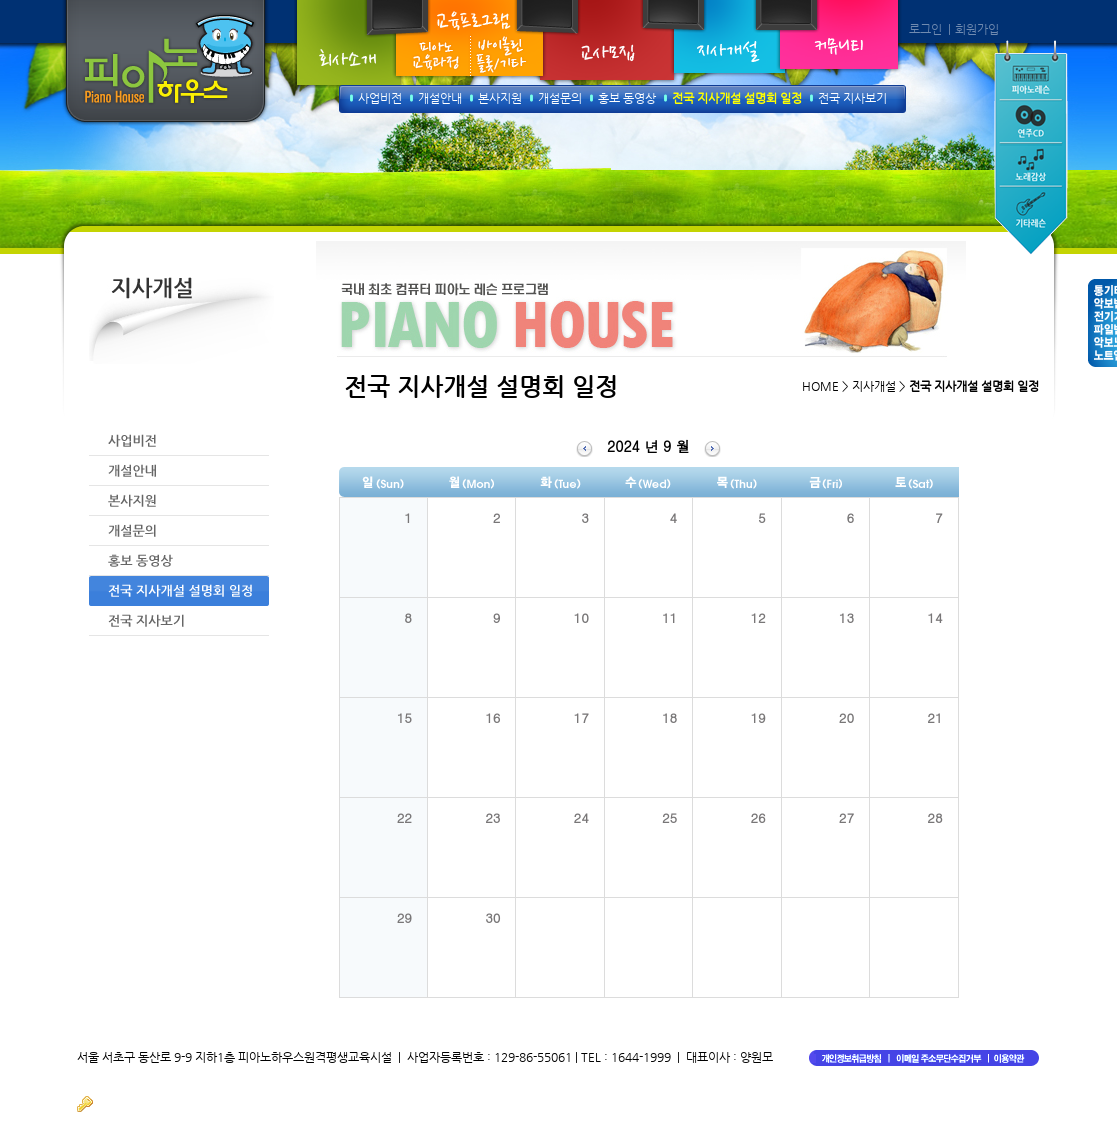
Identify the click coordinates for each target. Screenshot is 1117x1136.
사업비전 (380, 98)
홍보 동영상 (627, 98)
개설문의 (560, 98)
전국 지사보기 (852, 98)
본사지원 (500, 98)
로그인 (925, 29)
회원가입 (977, 29)
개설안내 (440, 98)
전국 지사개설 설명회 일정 (737, 98)
